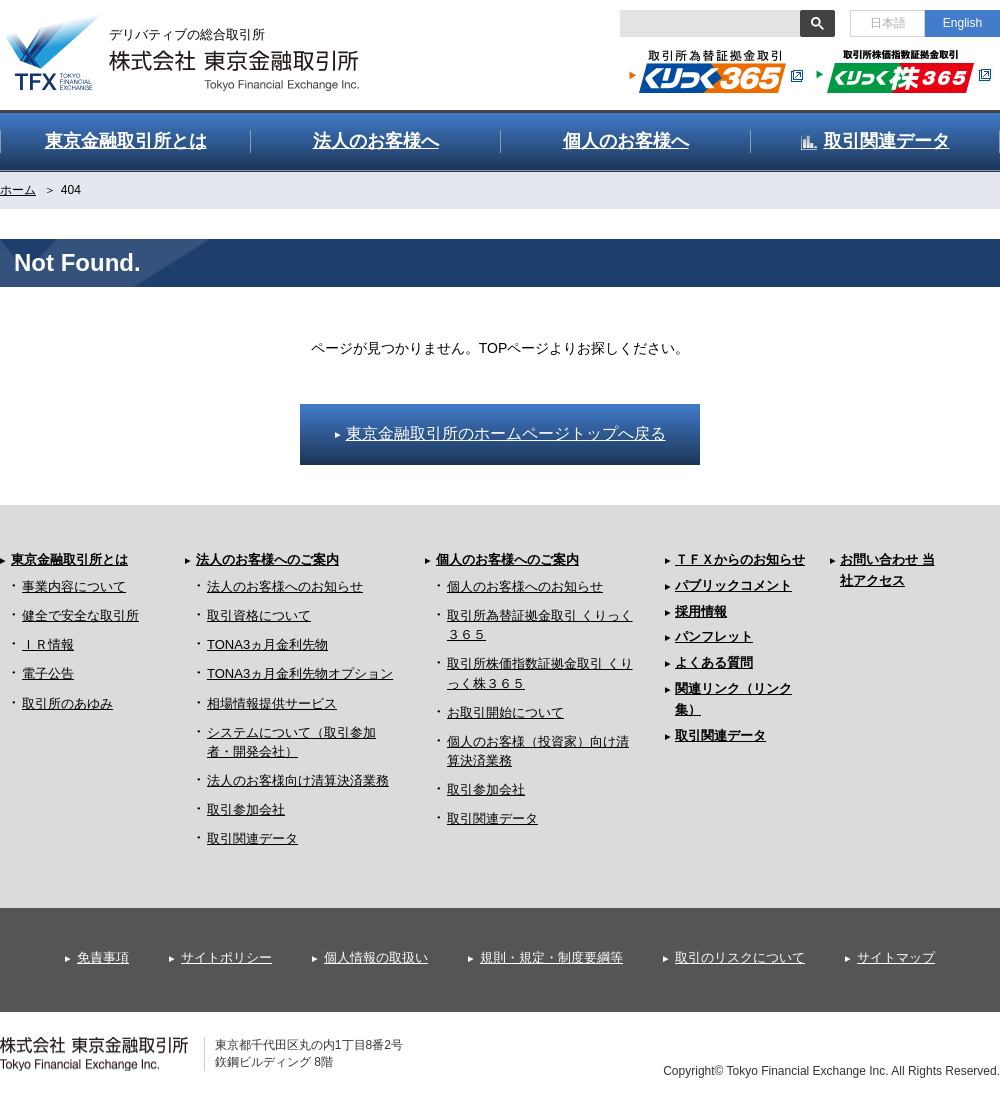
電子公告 (48, 673)
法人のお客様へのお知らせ (285, 586)
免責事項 (103, 957)
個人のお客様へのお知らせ (525, 586)
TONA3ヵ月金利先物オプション (300, 673)
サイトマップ (896, 957)
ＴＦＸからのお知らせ (740, 559)
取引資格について (259, 615)
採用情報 (701, 611)
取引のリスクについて (740, 957)
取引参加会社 (246, 809)
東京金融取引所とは (69, 559)
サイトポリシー (226, 957)
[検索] (709, 24)
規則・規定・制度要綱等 (551, 957)
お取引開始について (505, 712)
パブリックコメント (733, 585)
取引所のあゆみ (67, 703)
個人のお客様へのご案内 (507, 559)
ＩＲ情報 (48, 644)
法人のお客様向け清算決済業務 (298, 780)
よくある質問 (714, 662)
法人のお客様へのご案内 (267, 559)
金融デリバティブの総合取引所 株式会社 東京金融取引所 (200, 41)
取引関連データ (252, 838)
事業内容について (74, 586)
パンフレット (714, 636)
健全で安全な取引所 (80, 615)
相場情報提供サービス (272, 703)
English (962, 23)
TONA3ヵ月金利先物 (267, 644)
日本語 (888, 23)
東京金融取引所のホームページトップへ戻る (506, 433)
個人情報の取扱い (376, 957)
